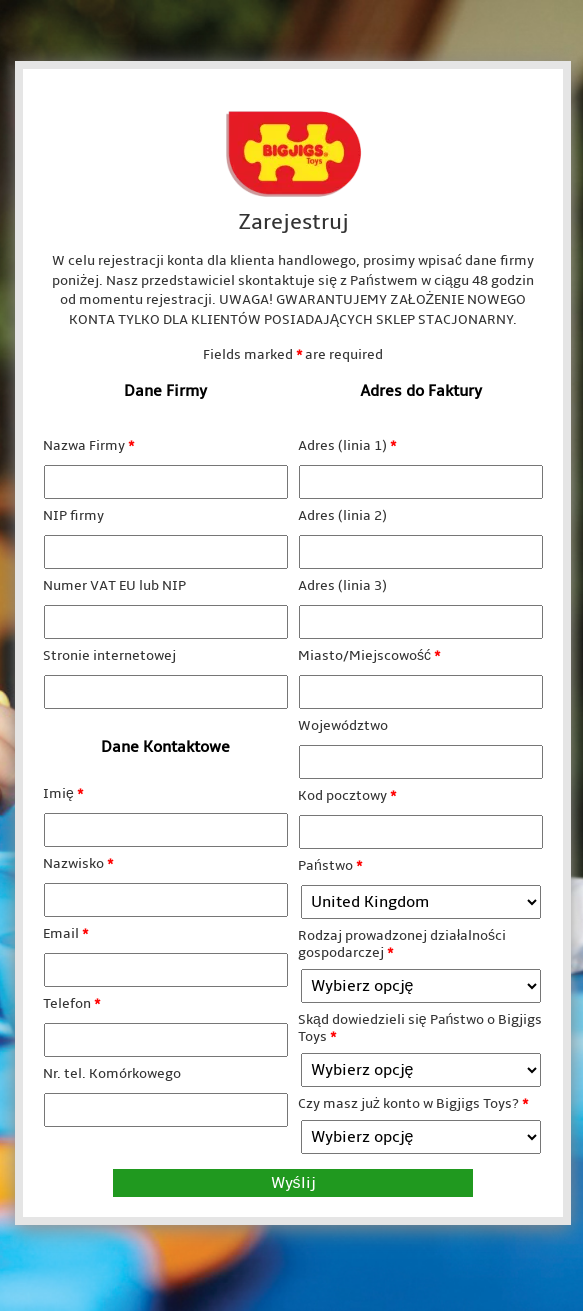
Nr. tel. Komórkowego (112, 1073)
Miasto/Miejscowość (369, 655)
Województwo (343, 725)
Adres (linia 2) (342, 515)
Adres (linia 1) (347, 445)
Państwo (330, 865)
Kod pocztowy (347, 795)
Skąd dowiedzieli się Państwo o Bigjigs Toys (420, 1028)
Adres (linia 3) (342, 585)
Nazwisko (78, 863)
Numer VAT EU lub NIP (114, 585)
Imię (63, 793)
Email (65, 933)
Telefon (71, 1003)
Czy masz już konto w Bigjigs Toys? (413, 1103)
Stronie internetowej (109, 655)
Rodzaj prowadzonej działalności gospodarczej (402, 944)
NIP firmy (73, 515)
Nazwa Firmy (88, 445)
